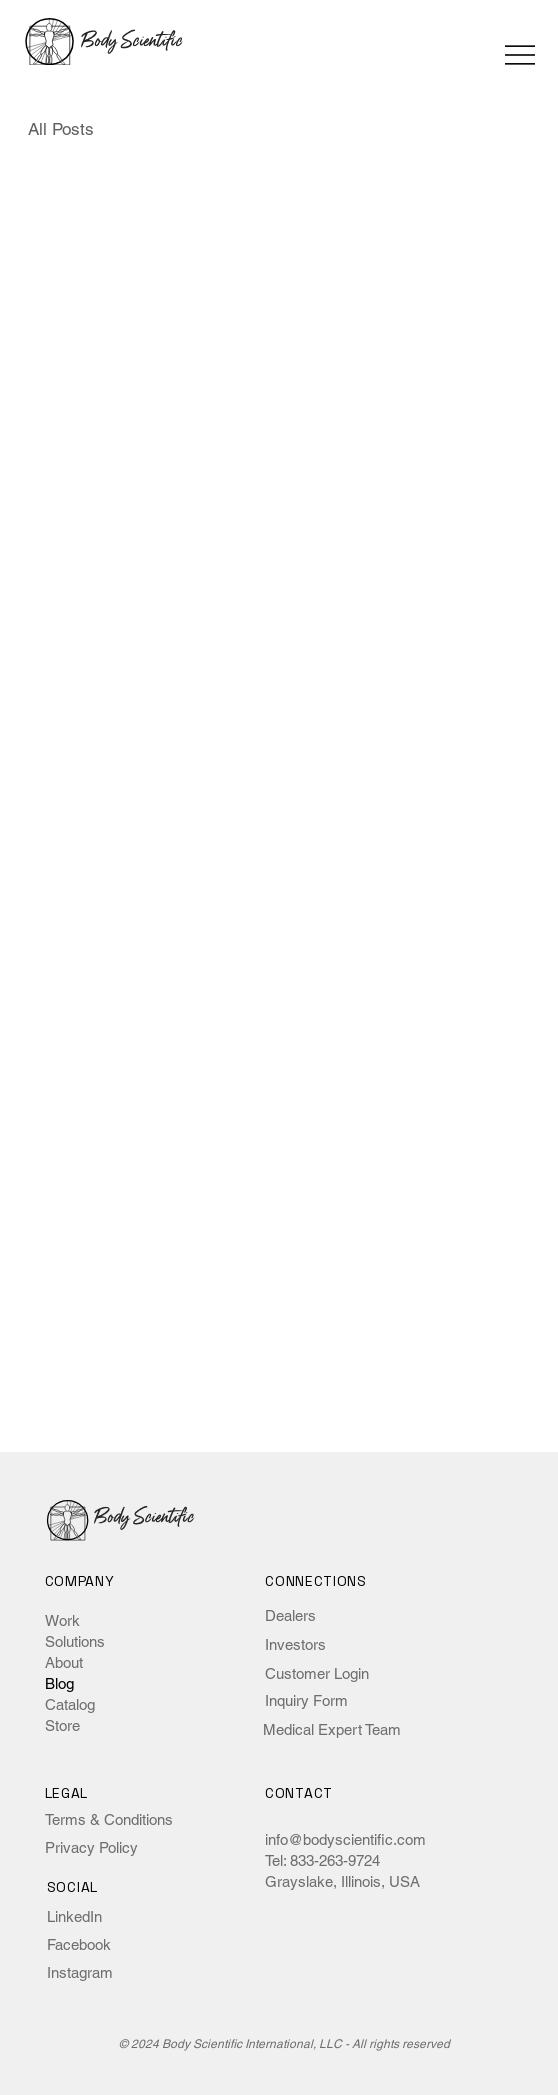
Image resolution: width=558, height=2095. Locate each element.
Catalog (70, 1704)
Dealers (290, 1615)
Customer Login (317, 1673)
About (64, 1662)
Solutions (75, 1641)
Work (62, 1620)
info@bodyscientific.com (345, 1839)
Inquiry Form (306, 1700)
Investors (295, 1644)
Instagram (80, 1972)
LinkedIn (74, 1916)
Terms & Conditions (109, 1819)
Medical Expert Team (332, 1729)
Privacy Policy (91, 1847)
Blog (59, 1683)
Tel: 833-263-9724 (322, 1860)
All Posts (61, 129)
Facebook (79, 1944)
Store (62, 1725)
